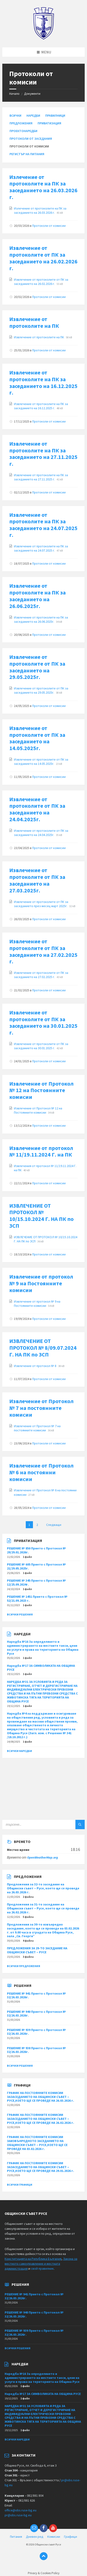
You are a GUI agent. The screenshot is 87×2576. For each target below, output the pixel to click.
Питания (16, 2536)
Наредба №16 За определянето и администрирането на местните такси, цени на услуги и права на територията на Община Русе (42, 1647)
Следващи (53, 1525)
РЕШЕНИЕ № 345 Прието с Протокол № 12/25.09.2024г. (36, 1582)
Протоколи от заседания (31, 138)
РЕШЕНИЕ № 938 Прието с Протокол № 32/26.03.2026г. (36, 2050)
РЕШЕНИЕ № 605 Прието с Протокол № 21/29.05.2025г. (36, 1566)
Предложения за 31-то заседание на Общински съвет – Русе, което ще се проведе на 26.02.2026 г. (43, 1908)
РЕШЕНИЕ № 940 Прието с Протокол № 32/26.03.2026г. (36, 2014)
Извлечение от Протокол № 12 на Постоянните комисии (41, 1090)
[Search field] (43, 1824)
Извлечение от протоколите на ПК (34, 322)
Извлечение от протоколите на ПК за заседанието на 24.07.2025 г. (43, 524)
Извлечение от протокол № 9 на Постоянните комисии (41, 1283)
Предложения (21, 123)
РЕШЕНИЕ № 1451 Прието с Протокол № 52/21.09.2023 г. (37, 1598)
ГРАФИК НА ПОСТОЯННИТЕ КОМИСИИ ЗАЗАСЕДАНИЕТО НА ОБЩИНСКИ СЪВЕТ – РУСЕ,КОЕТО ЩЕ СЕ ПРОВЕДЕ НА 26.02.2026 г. (40, 2119)
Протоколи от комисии (49, 226)
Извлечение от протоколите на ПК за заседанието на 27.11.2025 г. (43, 453)
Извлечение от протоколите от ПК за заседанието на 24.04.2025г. (37, 809)
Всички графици (19, 2184)
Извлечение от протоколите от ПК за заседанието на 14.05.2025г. (37, 738)
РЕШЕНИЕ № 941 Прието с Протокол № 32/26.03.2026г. (36, 1995)
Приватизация (49, 123)
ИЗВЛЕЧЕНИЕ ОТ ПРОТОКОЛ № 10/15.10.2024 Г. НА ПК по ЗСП (41, 1215)
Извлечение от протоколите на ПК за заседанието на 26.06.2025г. (37, 595)
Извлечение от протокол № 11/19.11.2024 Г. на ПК (41, 1151)
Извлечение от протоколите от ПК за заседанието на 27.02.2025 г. (43, 951)
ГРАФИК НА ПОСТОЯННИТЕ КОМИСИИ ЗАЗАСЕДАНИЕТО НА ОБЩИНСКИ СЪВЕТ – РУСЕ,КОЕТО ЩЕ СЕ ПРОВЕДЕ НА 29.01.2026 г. (40, 2167)
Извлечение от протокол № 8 (35, 1366)
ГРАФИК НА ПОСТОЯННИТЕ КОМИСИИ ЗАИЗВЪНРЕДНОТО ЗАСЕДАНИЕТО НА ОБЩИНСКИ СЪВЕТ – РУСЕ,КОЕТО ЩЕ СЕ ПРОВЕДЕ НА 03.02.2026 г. (37, 2143)
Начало (14, 93)
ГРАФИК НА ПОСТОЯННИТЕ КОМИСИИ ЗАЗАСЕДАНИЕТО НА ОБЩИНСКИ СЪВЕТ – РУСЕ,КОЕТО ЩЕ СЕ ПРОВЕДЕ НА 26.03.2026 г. (40, 2097)
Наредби (33, 115)
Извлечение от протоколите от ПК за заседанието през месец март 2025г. (41, 904)
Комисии (53, 2536)
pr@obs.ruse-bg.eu (18, 2515)
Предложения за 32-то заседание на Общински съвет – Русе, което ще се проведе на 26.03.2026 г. (43, 1888)
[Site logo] (43, 38)
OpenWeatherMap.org (42, 1857)
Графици (70, 2536)
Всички (15, 115)
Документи (32, 93)
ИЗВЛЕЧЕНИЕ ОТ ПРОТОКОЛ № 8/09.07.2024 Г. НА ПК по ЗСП (43, 1347)
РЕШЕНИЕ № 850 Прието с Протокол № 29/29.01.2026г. (36, 1550)
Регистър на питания (27, 154)
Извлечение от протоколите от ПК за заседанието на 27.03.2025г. (37, 880)
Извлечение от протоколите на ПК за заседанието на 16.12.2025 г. (43, 382)
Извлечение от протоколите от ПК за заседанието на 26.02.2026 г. (43, 258)
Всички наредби (19, 1751)
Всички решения (20, 1614)
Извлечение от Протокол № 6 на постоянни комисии (41, 1472)
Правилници (55, 115)
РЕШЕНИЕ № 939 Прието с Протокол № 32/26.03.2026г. (36, 2032)
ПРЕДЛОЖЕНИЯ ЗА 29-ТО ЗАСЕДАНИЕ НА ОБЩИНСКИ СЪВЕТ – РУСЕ (37, 1950)
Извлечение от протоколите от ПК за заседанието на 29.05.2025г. (37, 667)
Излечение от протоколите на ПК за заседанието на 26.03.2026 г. (43, 187)
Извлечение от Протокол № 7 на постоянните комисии (41, 1408)
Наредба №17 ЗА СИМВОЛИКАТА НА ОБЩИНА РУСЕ (41, 1668)
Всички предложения (23, 1966)
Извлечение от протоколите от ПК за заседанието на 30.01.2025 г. (43, 1022)
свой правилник (42, 2268)
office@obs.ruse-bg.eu (20, 2510)
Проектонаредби (23, 131)
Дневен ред (34, 2536)
